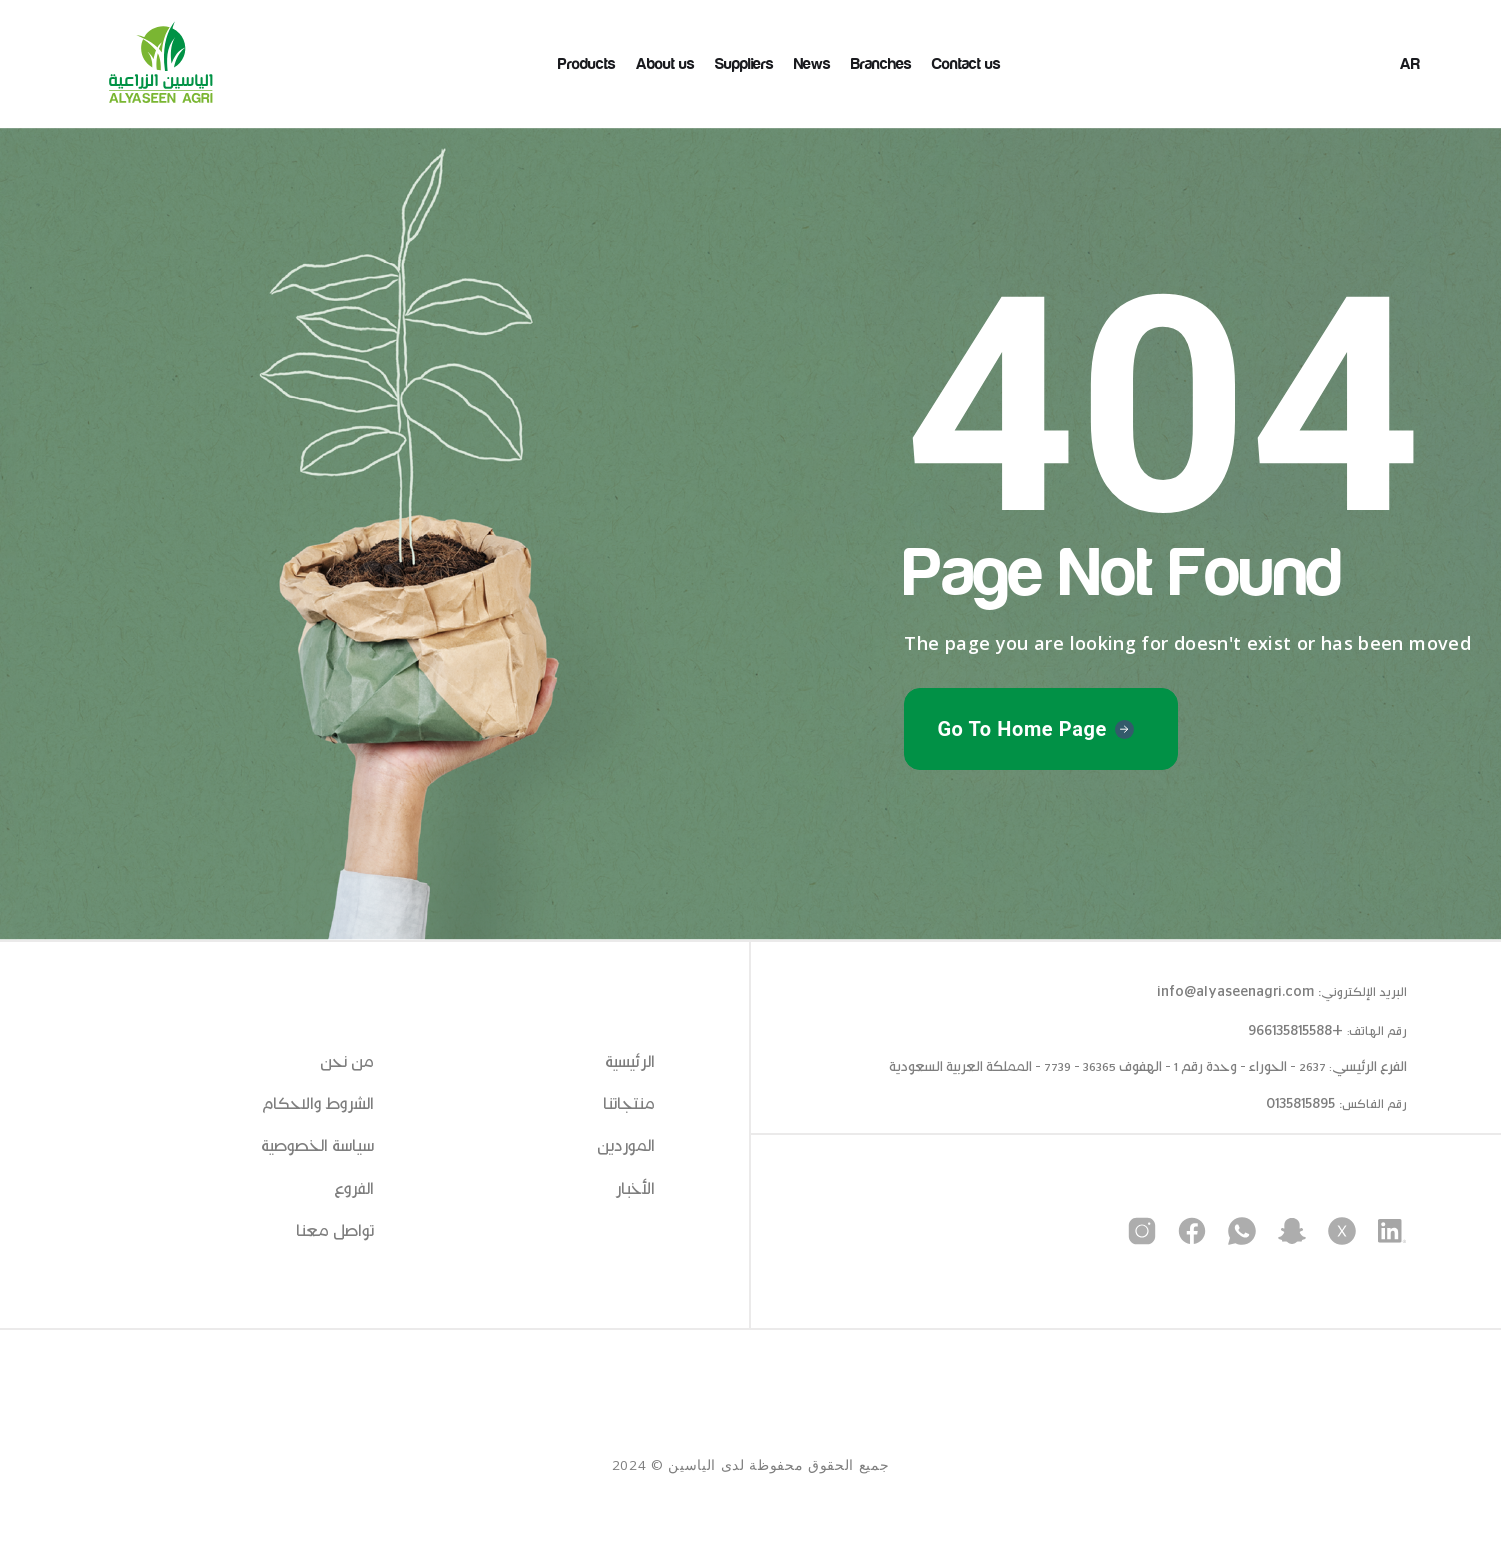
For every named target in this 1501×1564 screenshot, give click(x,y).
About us (665, 64)
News (812, 64)
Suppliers (744, 64)
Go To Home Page (1022, 729)
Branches (881, 64)
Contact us (966, 64)
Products (587, 64)
